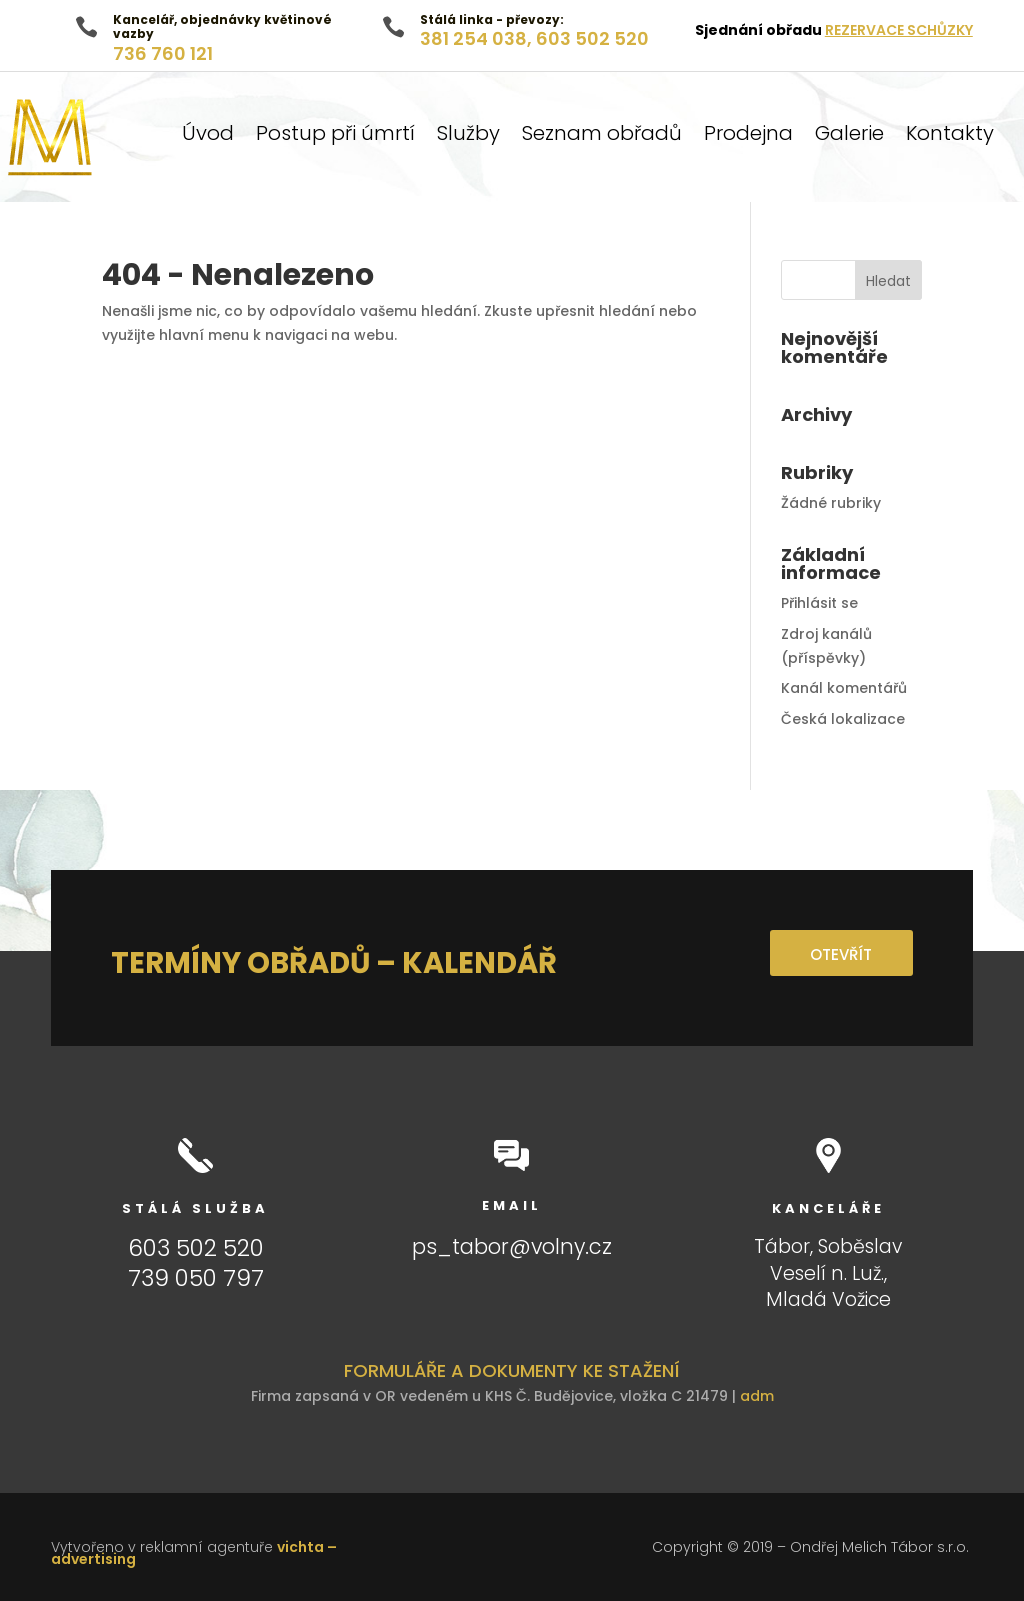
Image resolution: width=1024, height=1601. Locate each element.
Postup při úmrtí (335, 136)
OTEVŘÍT (839, 954)
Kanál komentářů (844, 688)
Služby (468, 136)
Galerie (849, 136)
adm (757, 1396)
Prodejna (748, 136)
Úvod (208, 136)
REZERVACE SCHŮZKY (899, 30)
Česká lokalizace (843, 719)
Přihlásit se (819, 603)
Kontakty (950, 136)
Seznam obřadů (602, 136)
